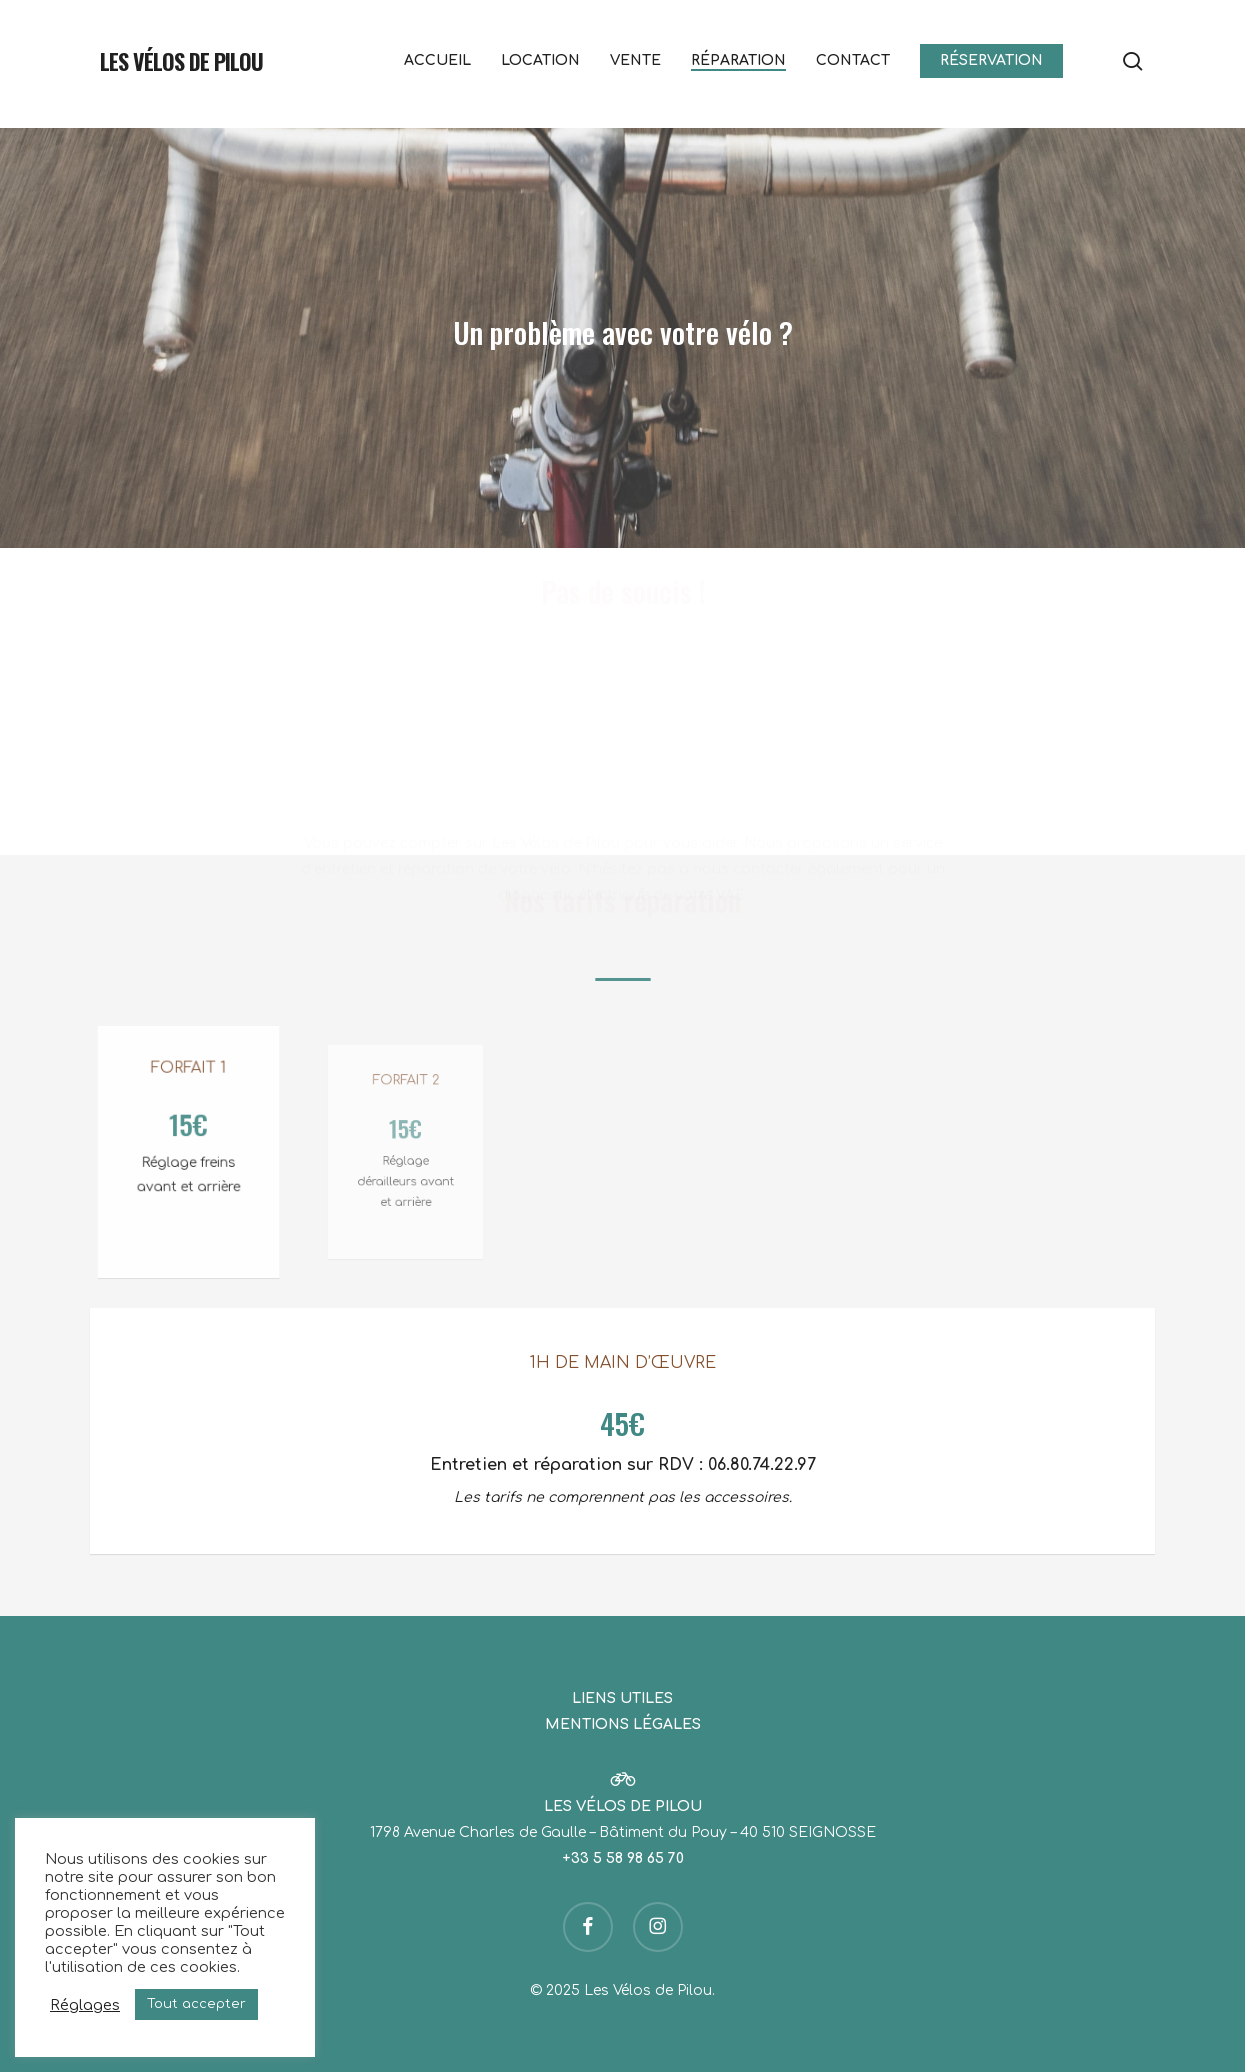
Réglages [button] (85, 2005)
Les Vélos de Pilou (181, 61)
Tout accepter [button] (196, 2004)
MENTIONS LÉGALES (623, 1724)
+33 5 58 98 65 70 (623, 1858)
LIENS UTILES (622, 1698)
